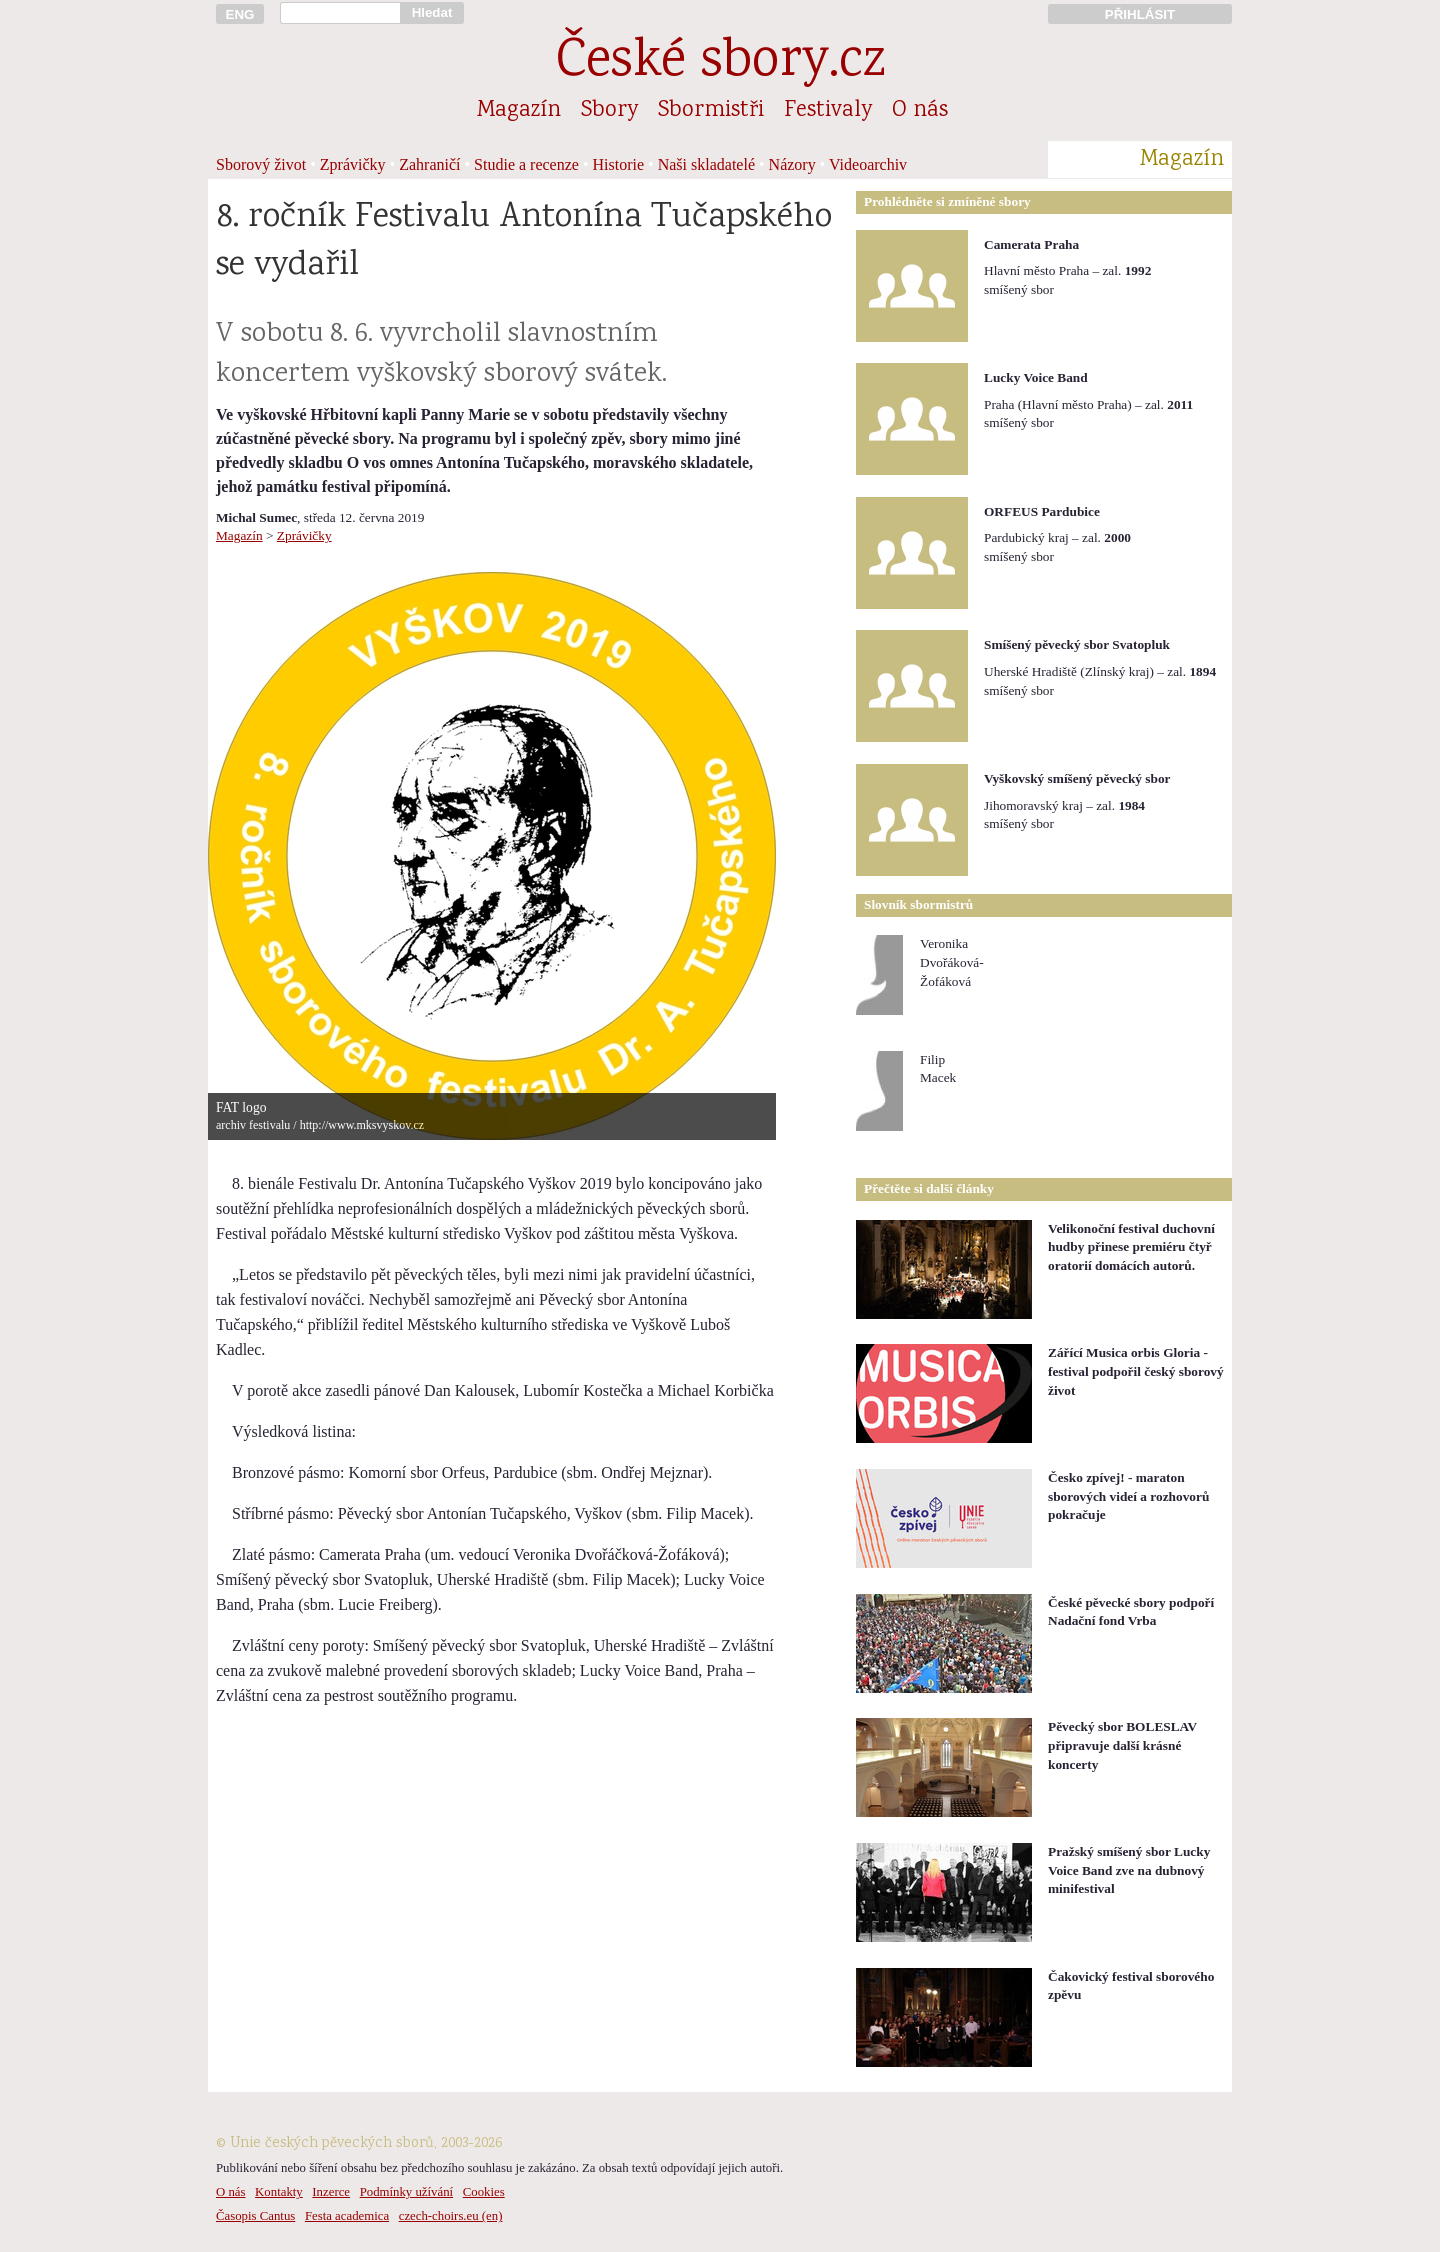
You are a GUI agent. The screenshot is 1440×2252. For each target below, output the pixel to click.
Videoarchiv (868, 164)
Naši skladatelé (706, 164)
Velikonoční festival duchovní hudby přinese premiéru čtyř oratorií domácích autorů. (1131, 1247)
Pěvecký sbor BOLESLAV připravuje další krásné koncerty (1122, 1745)
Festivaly (828, 111)
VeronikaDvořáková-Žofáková (952, 962)
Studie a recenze (526, 164)
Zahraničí (429, 164)
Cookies (484, 2192)
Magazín (519, 111)
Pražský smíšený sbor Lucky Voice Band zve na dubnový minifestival (1129, 1870)
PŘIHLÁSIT (1140, 14)
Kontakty (279, 2192)
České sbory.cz (720, 63)
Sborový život (261, 164)
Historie (619, 164)
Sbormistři (711, 111)
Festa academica (347, 2216)
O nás (920, 111)
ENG (240, 14)
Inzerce (331, 2192)
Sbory (609, 111)
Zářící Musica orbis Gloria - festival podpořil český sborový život (1136, 1371)
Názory (792, 164)
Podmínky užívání (406, 2192)
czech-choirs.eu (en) (451, 2216)
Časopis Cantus (255, 2216)
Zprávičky (353, 164)
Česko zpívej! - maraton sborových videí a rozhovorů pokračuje (1128, 1496)
